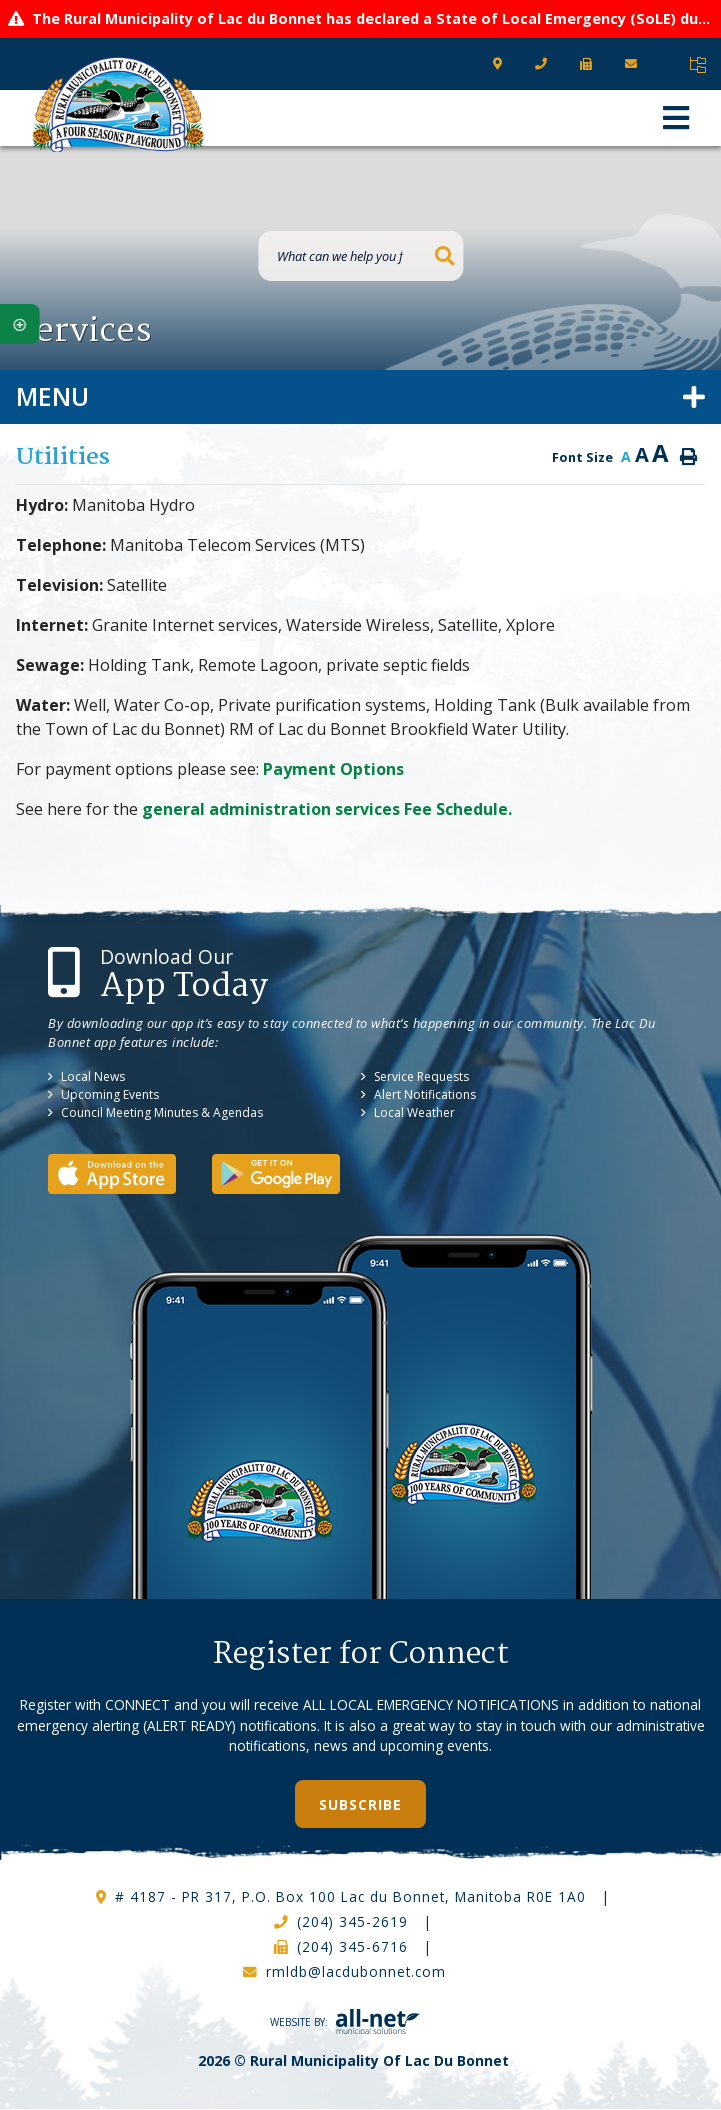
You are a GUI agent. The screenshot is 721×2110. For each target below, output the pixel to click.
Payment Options (333, 769)
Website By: (345, 2021)
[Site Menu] (360, 397)
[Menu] (676, 118)
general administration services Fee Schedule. (327, 809)
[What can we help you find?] (360, 256)
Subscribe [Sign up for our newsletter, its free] (360, 1804)
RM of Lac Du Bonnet (118, 104)
